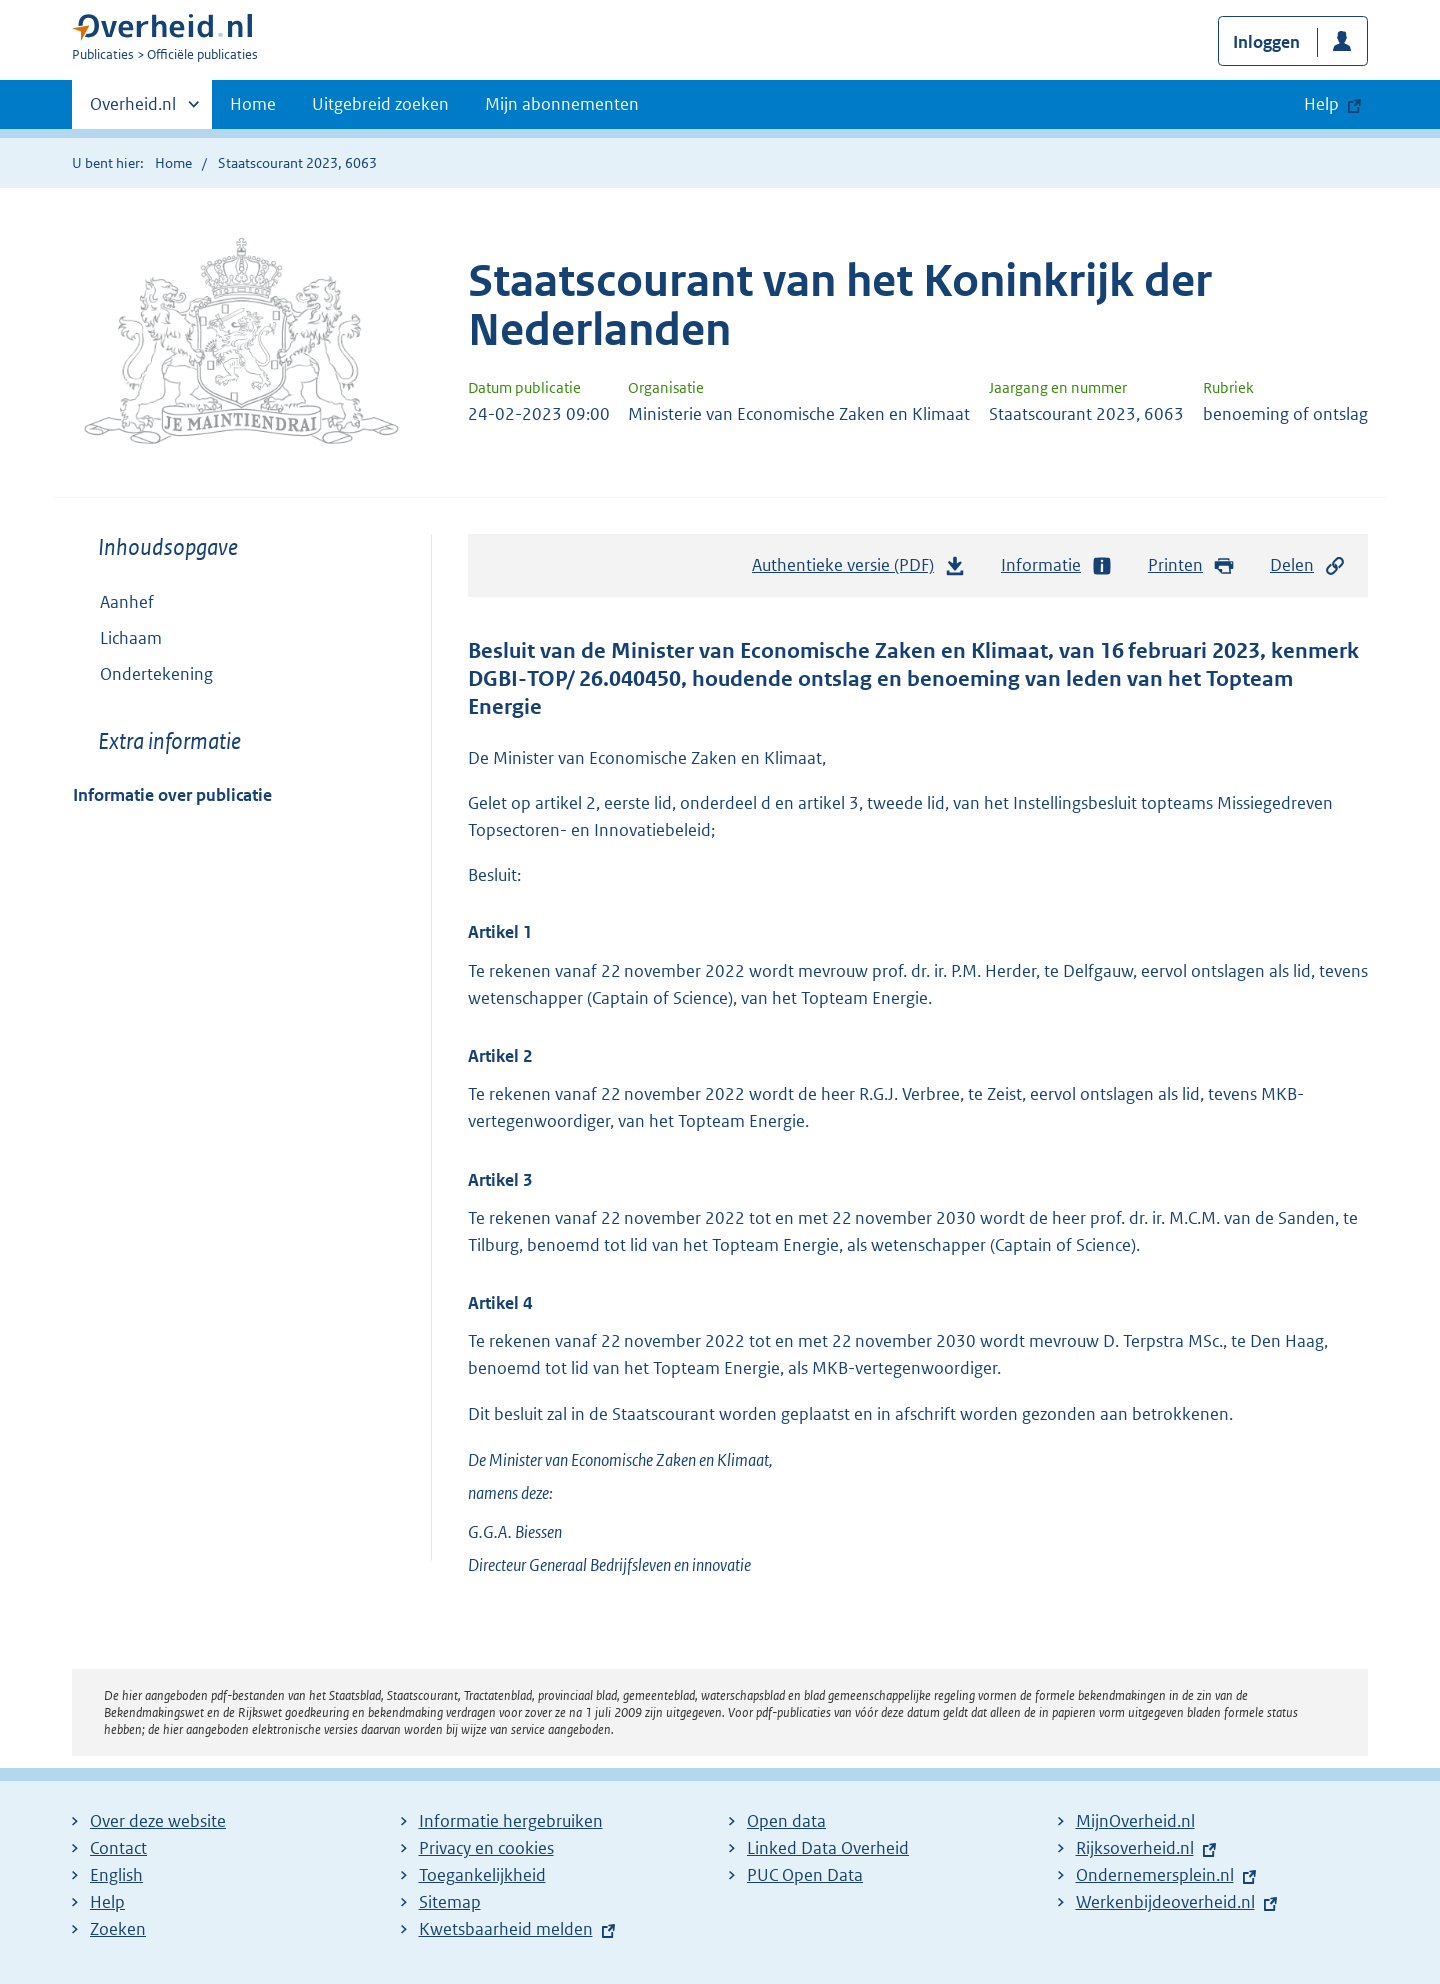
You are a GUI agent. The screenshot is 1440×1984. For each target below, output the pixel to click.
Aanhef (127, 602)
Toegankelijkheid (482, 1875)
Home (253, 104)
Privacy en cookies (486, 1848)
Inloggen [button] (1266, 42)
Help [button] (1321, 104)
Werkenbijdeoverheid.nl (1165, 1902)
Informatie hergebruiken (511, 1821)
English (116, 1875)
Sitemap (450, 1902)
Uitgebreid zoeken (380, 104)
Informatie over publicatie (172, 795)
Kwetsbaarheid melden (506, 1929)
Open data (786, 1821)
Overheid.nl (133, 110)
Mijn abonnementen (562, 104)
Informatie (1057, 565)
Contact (118, 1848)
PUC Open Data (805, 1875)
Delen (1308, 565)
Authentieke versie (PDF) (859, 570)
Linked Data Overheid (828, 1848)
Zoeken (118, 1929)
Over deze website (158, 1821)
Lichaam (117, 638)
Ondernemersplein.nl (1155, 1875)
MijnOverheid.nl (1135, 1821)
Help (107, 1902)
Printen (1191, 565)
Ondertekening (156, 674)
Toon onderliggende (87, 637)
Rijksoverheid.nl (1135, 1848)
